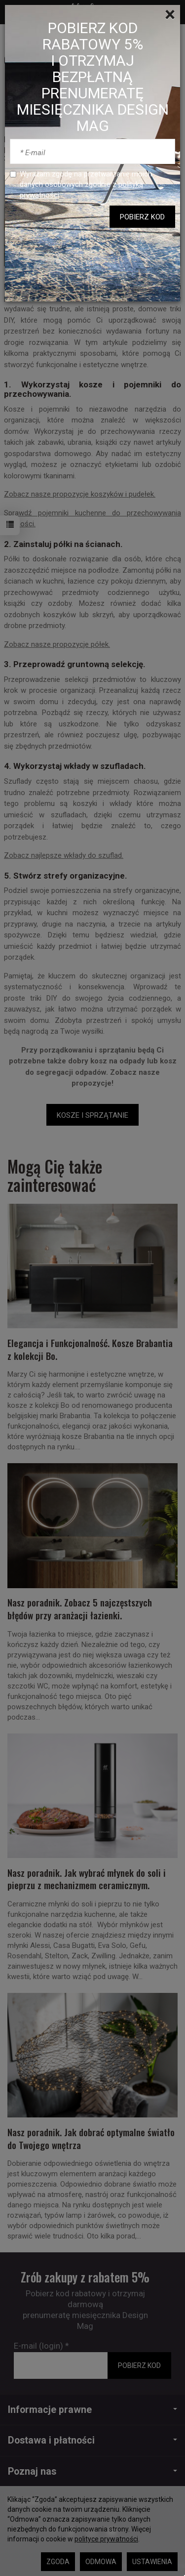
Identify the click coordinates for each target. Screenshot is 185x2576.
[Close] (170, 15)
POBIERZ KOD (142, 216)
